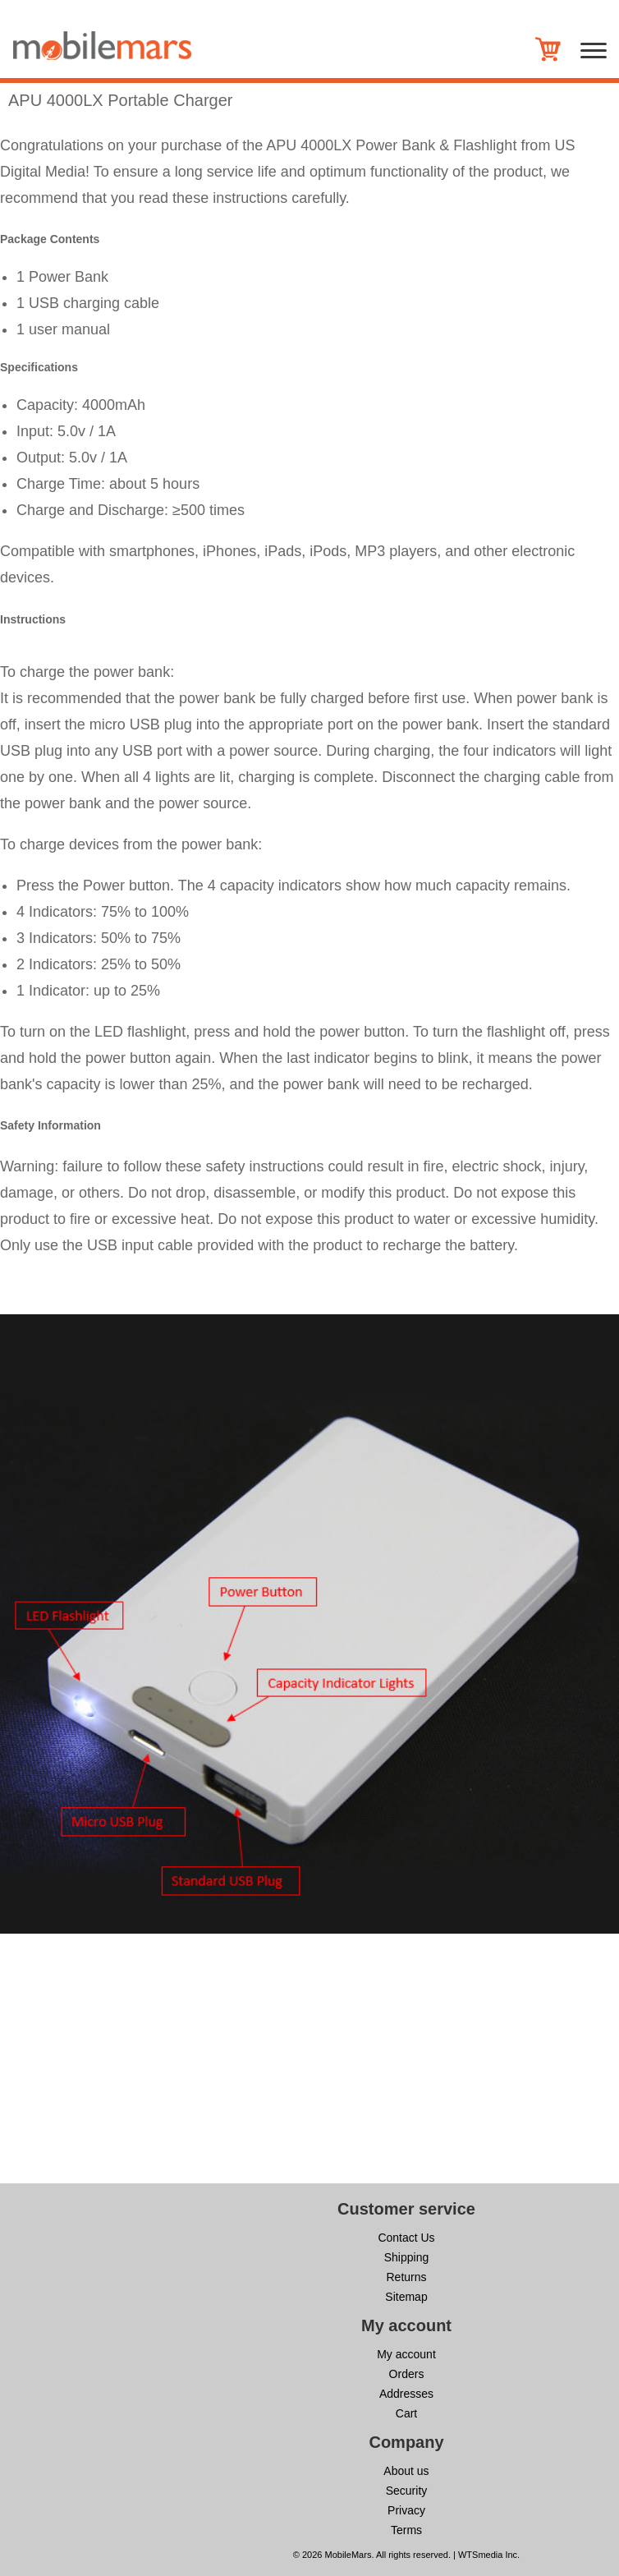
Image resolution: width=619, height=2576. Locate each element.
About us (406, 2470)
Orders (406, 2373)
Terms (406, 2530)
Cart (406, 2413)
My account (406, 2354)
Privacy (406, 2510)
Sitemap (406, 2296)
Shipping (406, 2257)
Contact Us (406, 2237)
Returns (406, 2277)
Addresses (406, 2393)
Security (407, 2490)
